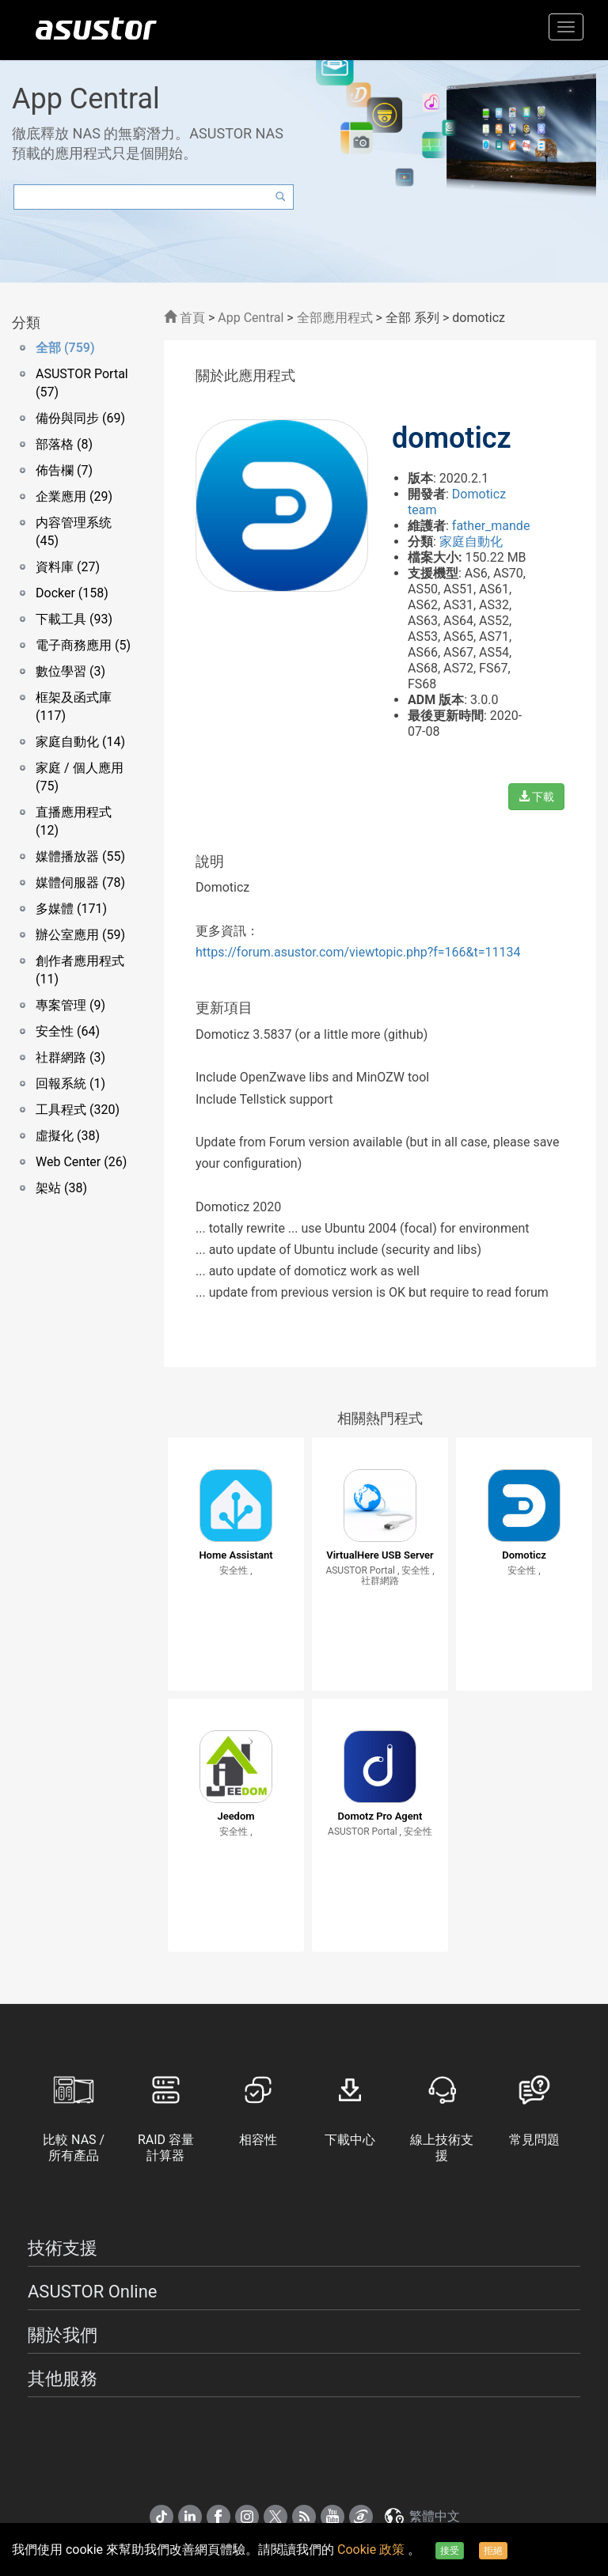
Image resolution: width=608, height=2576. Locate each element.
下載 (536, 796)
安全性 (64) (68, 1031)
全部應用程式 (335, 317)
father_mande (491, 525)
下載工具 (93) (74, 619)
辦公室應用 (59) (80, 934)
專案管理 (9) (70, 1005)
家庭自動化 (471, 541)
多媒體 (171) (71, 908)
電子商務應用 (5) (83, 645)
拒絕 (493, 2550)
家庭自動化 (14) (80, 741)
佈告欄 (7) (64, 470)
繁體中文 (421, 2516)
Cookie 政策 (372, 2549)
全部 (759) (65, 347)
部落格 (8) (64, 444)
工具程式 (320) (78, 1109)
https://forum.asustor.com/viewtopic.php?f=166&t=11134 (358, 952)
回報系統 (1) (70, 1083)
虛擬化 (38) (68, 1135)
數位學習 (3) (70, 671)
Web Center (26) (81, 1161)
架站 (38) (61, 1187)
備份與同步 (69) (80, 418)
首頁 (184, 317)
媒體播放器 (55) (80, 856)
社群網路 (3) (70, 1057)
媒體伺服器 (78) (80, 882)
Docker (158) (72, 592)
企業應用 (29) (74, 496)
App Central (250, 317)
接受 (449, 2550)
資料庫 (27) (68, 566)
